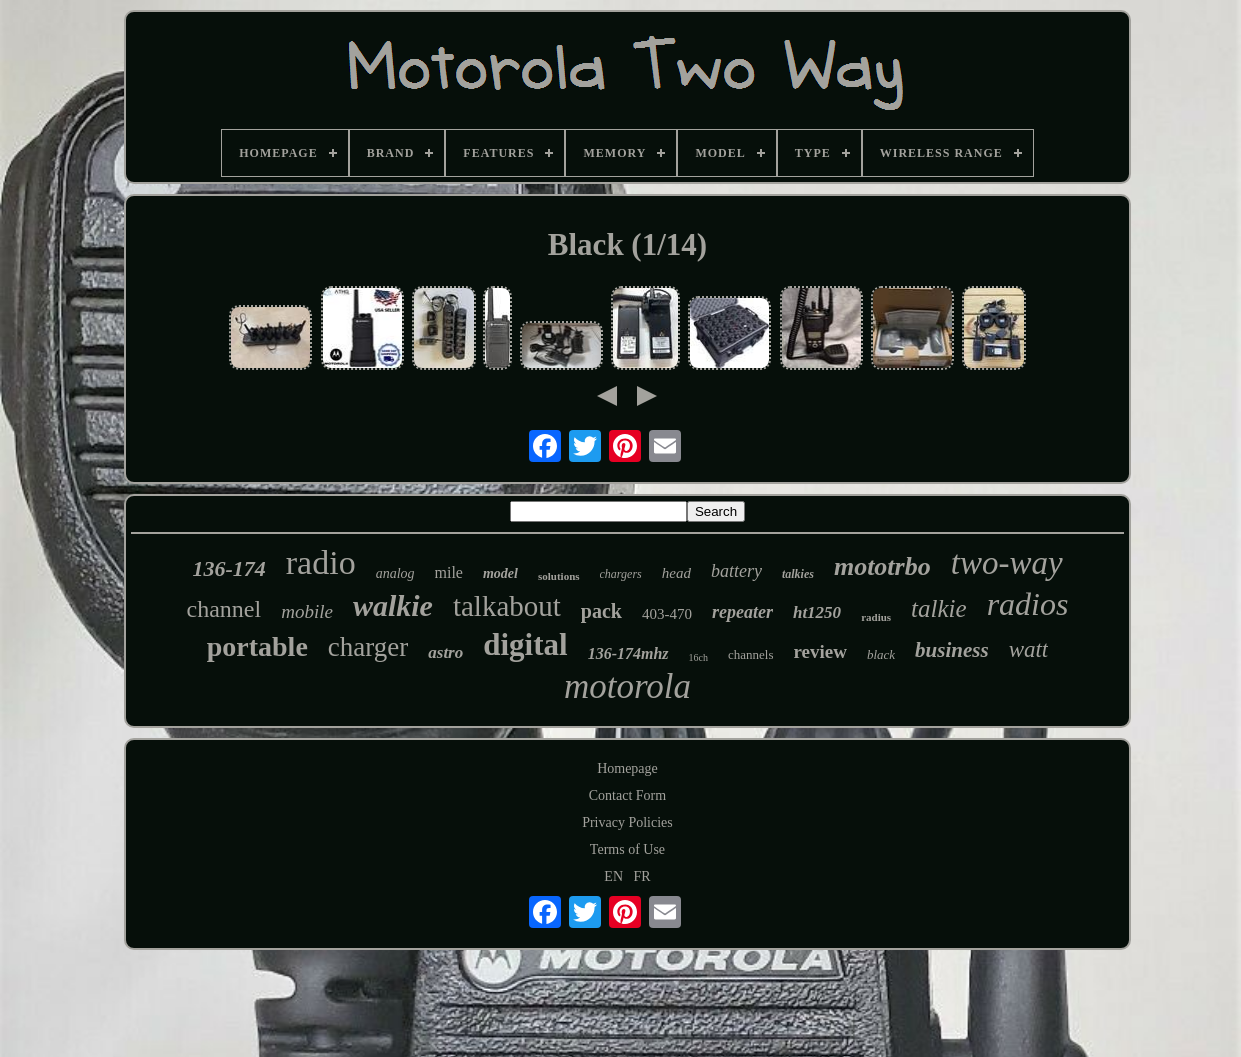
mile (449, 572)
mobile (307, 611)
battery (736, 571)
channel (224, 609)
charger (368, 647)
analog (395, 573)
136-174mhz (628, 653)
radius (876, 617)
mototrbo (882, 566)
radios (1028, 604)
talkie (939, 608)
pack (601, 611)
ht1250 (817, 612)
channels (750, 654)
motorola (627, 686)
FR (642, 876)
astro (445, 652)
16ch (698, 657)
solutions (559, 576)
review (819, 651)
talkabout (507, 606)
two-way (1007, 563)
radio (321, 562)
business (952, 650)
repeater (742, 612)
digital (525, 644)
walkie (393, 605)
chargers (621, 574)
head (676, 573)
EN (613, 876)
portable (257, 646)
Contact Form (627, 795)
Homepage (627, 768)
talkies (798, 574)
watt (1029, 649)
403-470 (667, 614)
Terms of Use (627, 849)
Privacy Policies (627, 822)
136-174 (228, 568)
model (500, 573)
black (881, 654)
